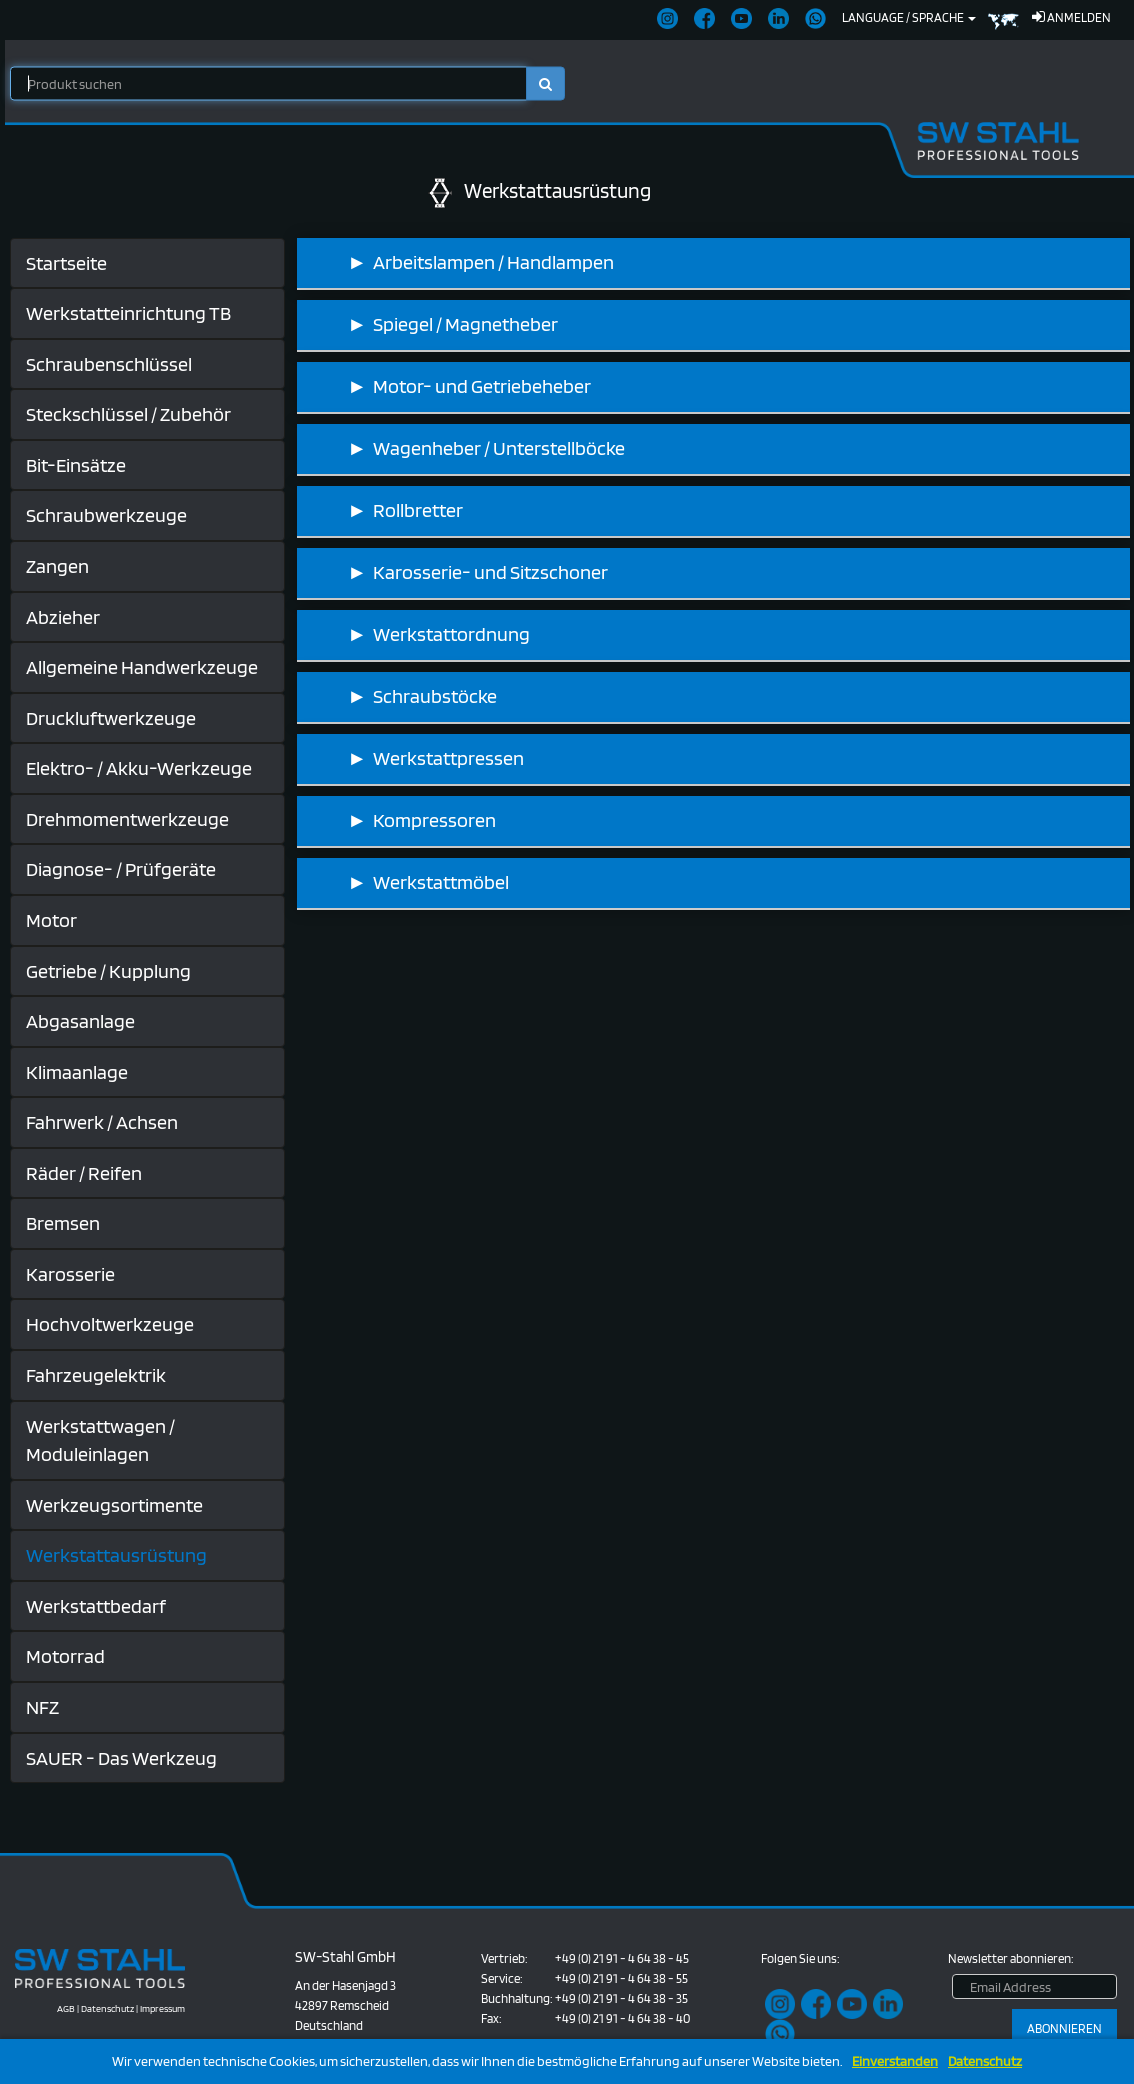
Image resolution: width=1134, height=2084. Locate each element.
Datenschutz (985, 2061)
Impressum (162, 2008)
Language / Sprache (909, 17)
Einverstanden (895, 2061)
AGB (66, 2008)
